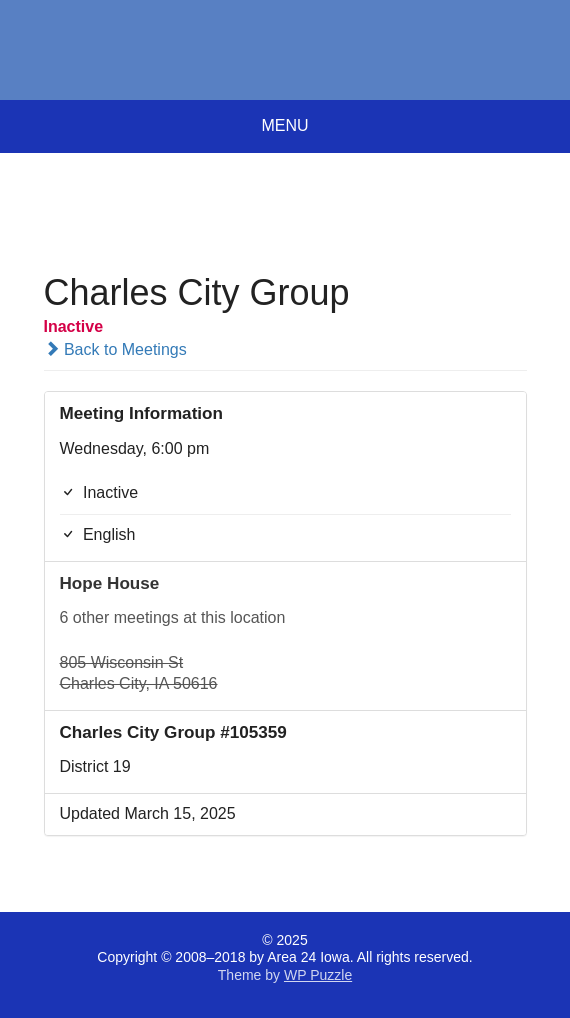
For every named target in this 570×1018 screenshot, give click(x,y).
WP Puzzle (318, 975)
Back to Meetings (115, 349)
